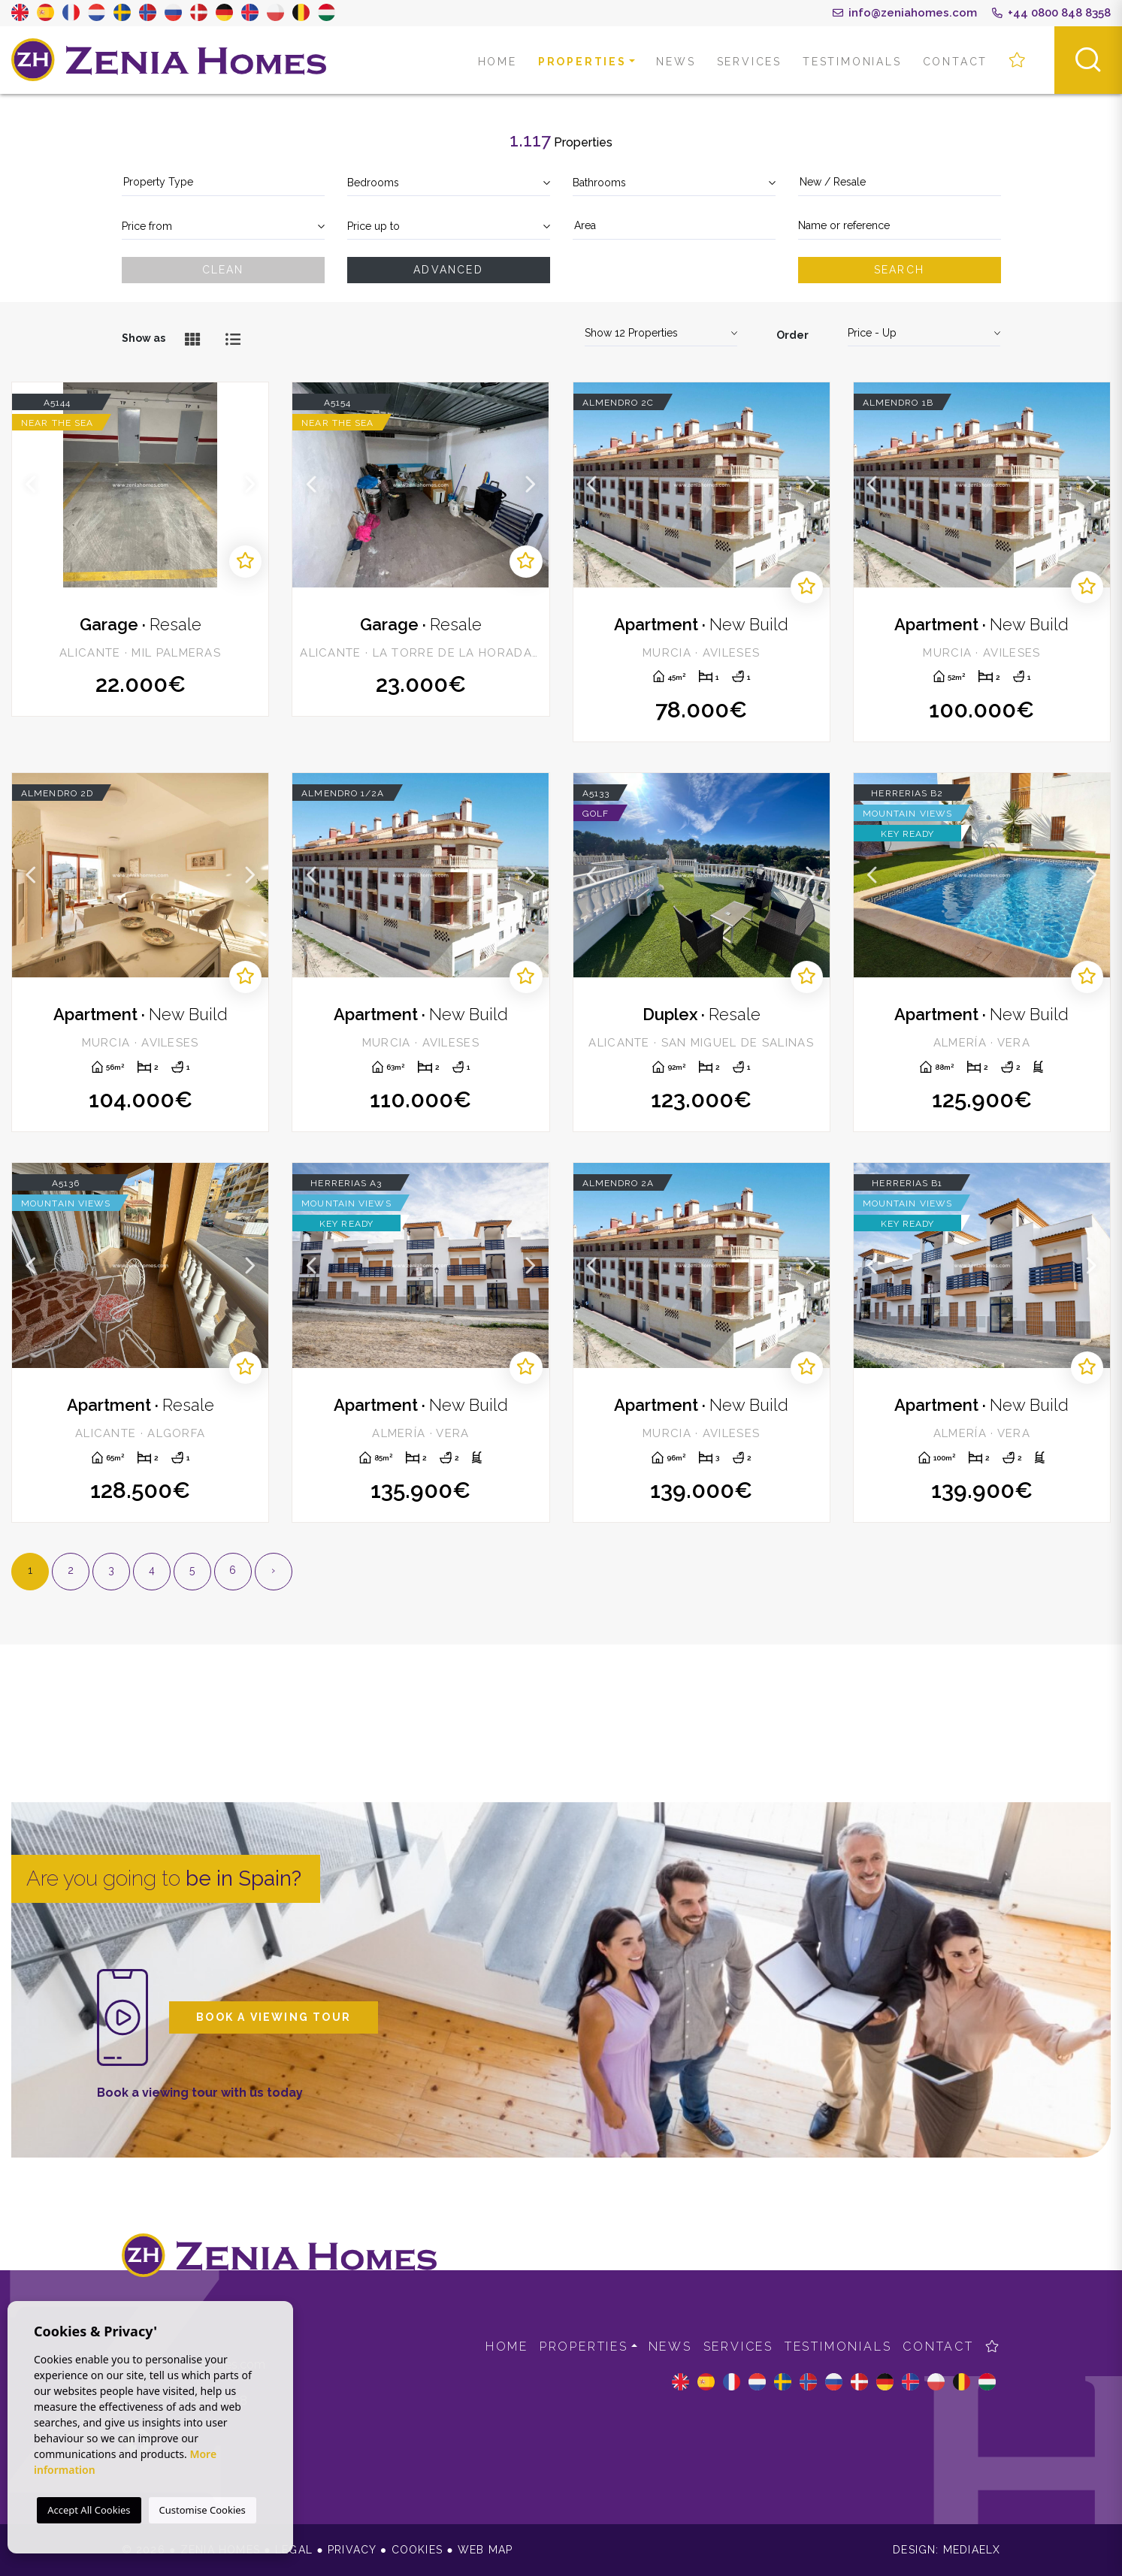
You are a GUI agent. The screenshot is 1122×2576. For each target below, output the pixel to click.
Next (249, 484)
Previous (31, 484)
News (675, 62)
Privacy (352, 2550)
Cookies (417, 2550)
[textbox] (223, 182)
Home (497, 62)
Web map (485, 2550)
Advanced (448, 270)
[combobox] (223, 183)
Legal (294, 2550)
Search (899, 270)
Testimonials (852, 62)
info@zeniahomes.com (905, 13)
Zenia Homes (169, 60)
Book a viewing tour (273, 2017)
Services (749, 62)
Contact (955, 62)
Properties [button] (582, 62)
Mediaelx (972, 2550)
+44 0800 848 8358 (1051, 13)
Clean (223, 270)
